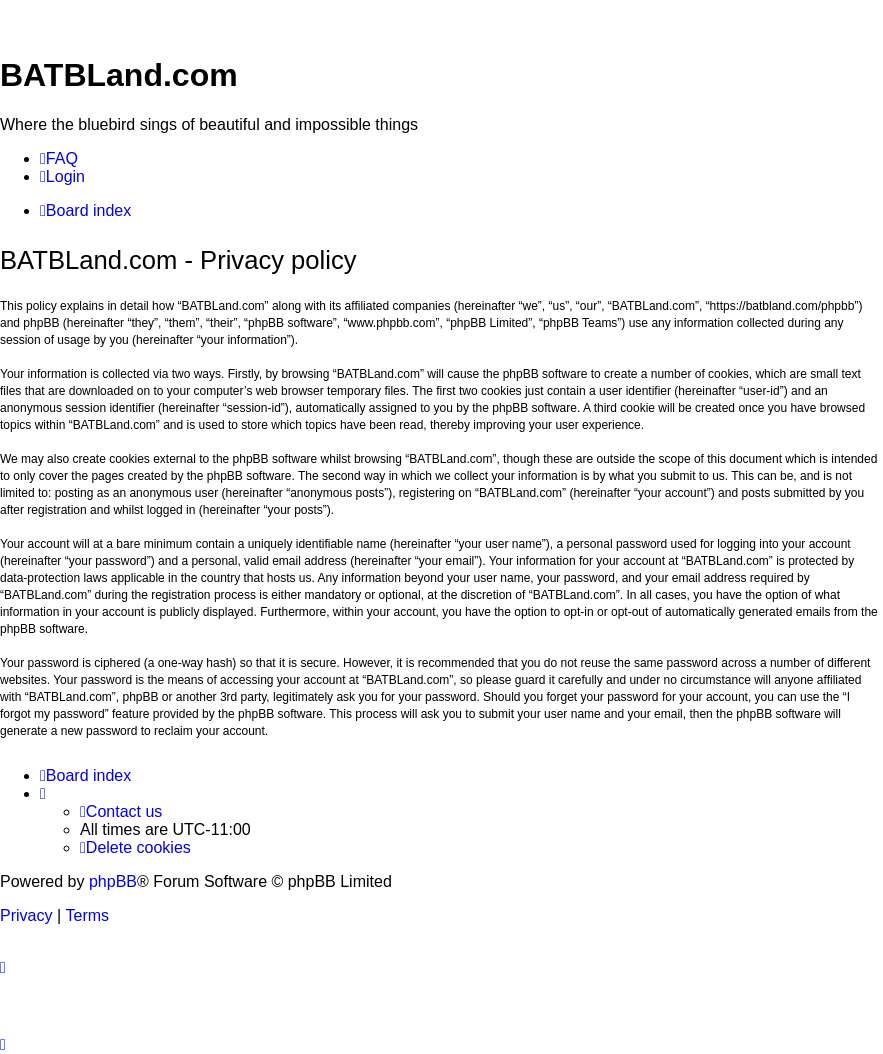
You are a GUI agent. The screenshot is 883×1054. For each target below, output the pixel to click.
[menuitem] (59, 159)
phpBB (113, 881)
